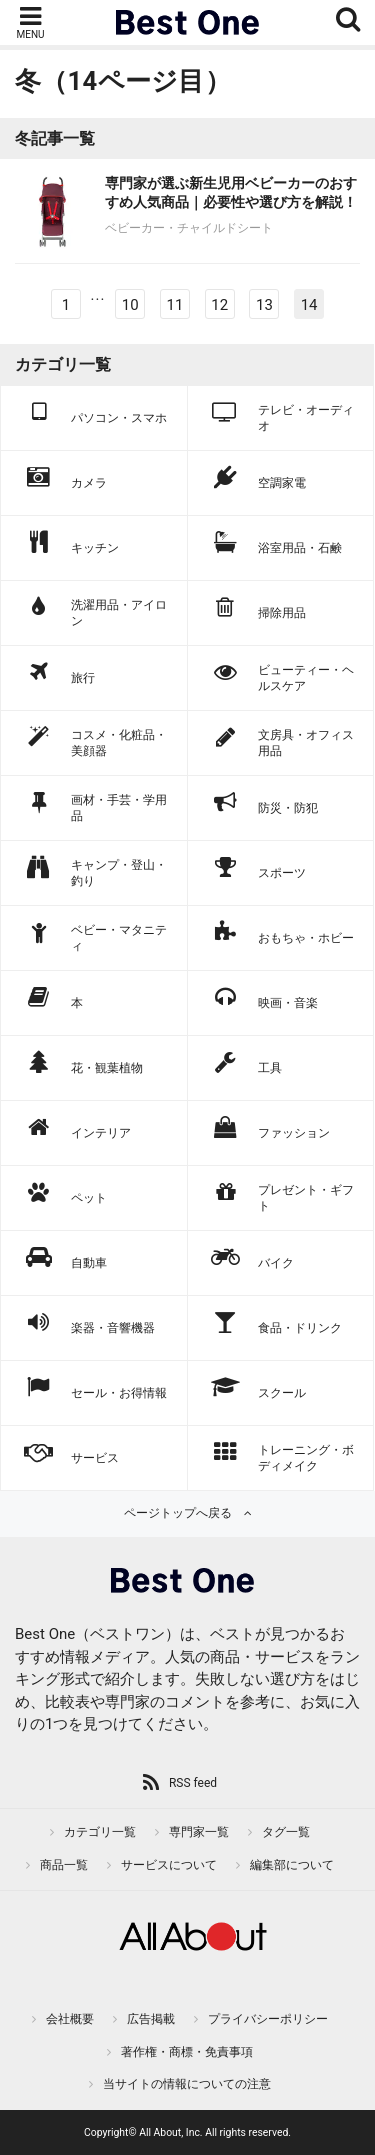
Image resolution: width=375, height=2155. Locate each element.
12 (219, 305)
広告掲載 (151, 2019)
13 (264, 305)
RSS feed (193, 1783)
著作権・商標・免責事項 (187, 2052)
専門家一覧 (199, 1832)
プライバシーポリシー (268, 2019)
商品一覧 (64, 1865)
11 (174, 305)
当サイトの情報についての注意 (187, 2084)
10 (130, 305)
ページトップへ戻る (178, 1513)
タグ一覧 (286, 1832)
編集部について (292, 1865)
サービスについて (169, 1865)
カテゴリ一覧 (100, 1832)
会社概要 (70, 2019)
